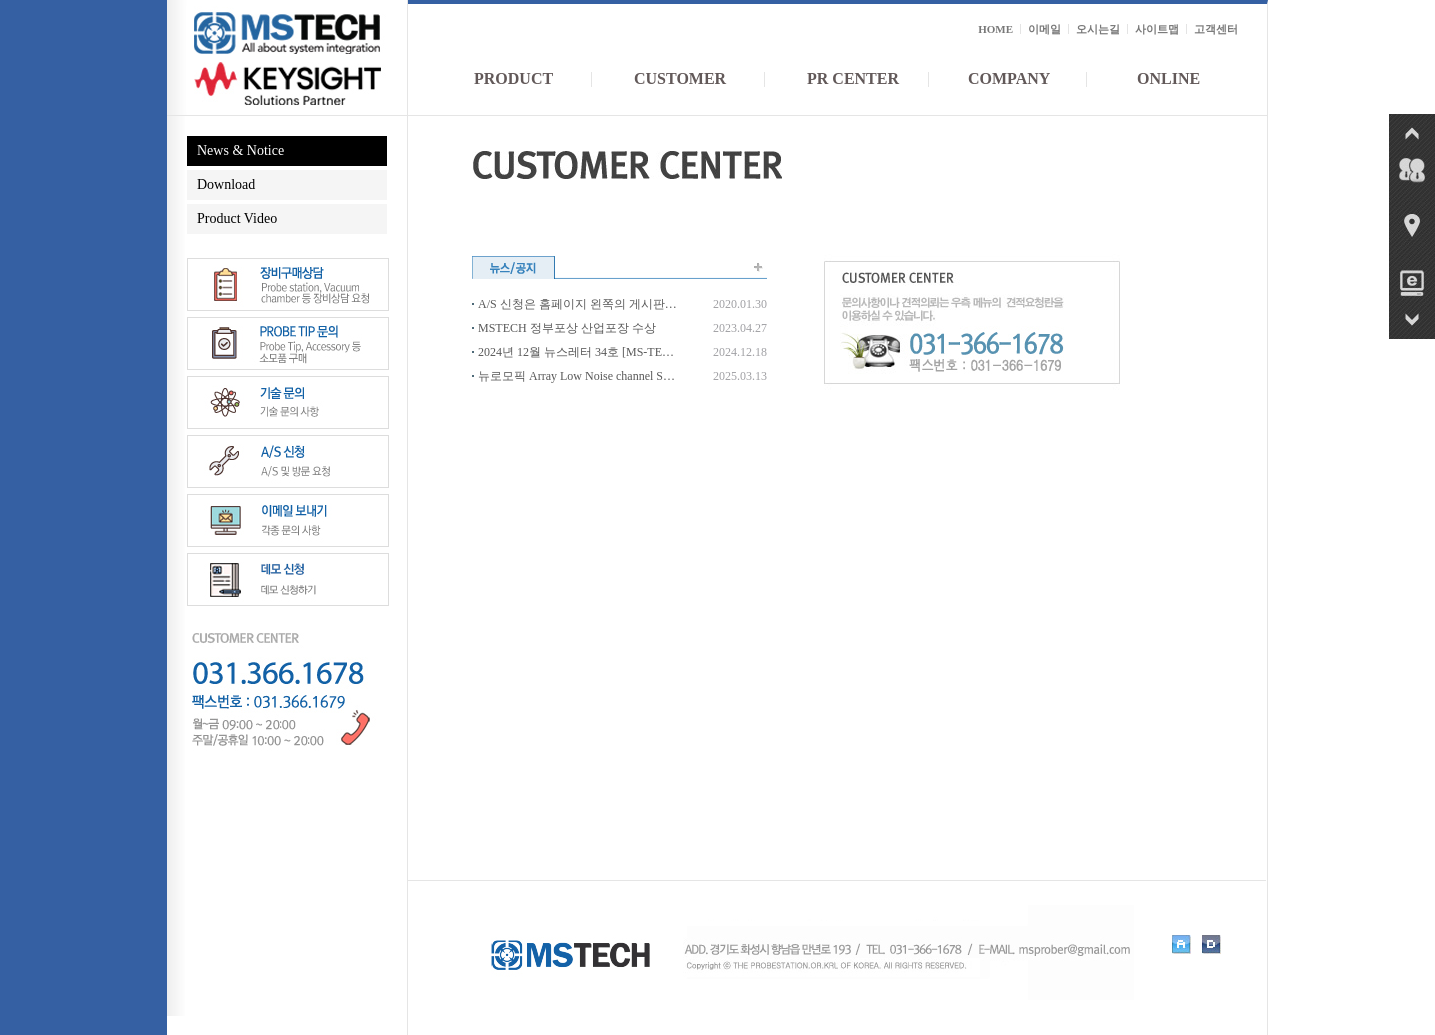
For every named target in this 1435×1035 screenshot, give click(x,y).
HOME (995, 29)
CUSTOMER (680, 78)
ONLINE (1168, 78)
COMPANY (1009, 78)
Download (226, 184)
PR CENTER (853, 78)
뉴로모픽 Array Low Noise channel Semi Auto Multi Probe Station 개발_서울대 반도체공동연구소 (577, 376)
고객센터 (1216, 29)
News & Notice (240, 150)
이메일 (1044, 29)
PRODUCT (513, 78)
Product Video (237, 218)
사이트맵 (1157, 29)
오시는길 (1098, 29)
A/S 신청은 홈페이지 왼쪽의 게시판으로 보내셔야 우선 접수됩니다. (577, 304)
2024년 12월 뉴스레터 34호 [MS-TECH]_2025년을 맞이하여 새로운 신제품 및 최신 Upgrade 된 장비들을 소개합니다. (577, 352)
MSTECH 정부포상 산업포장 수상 (567, 328)
